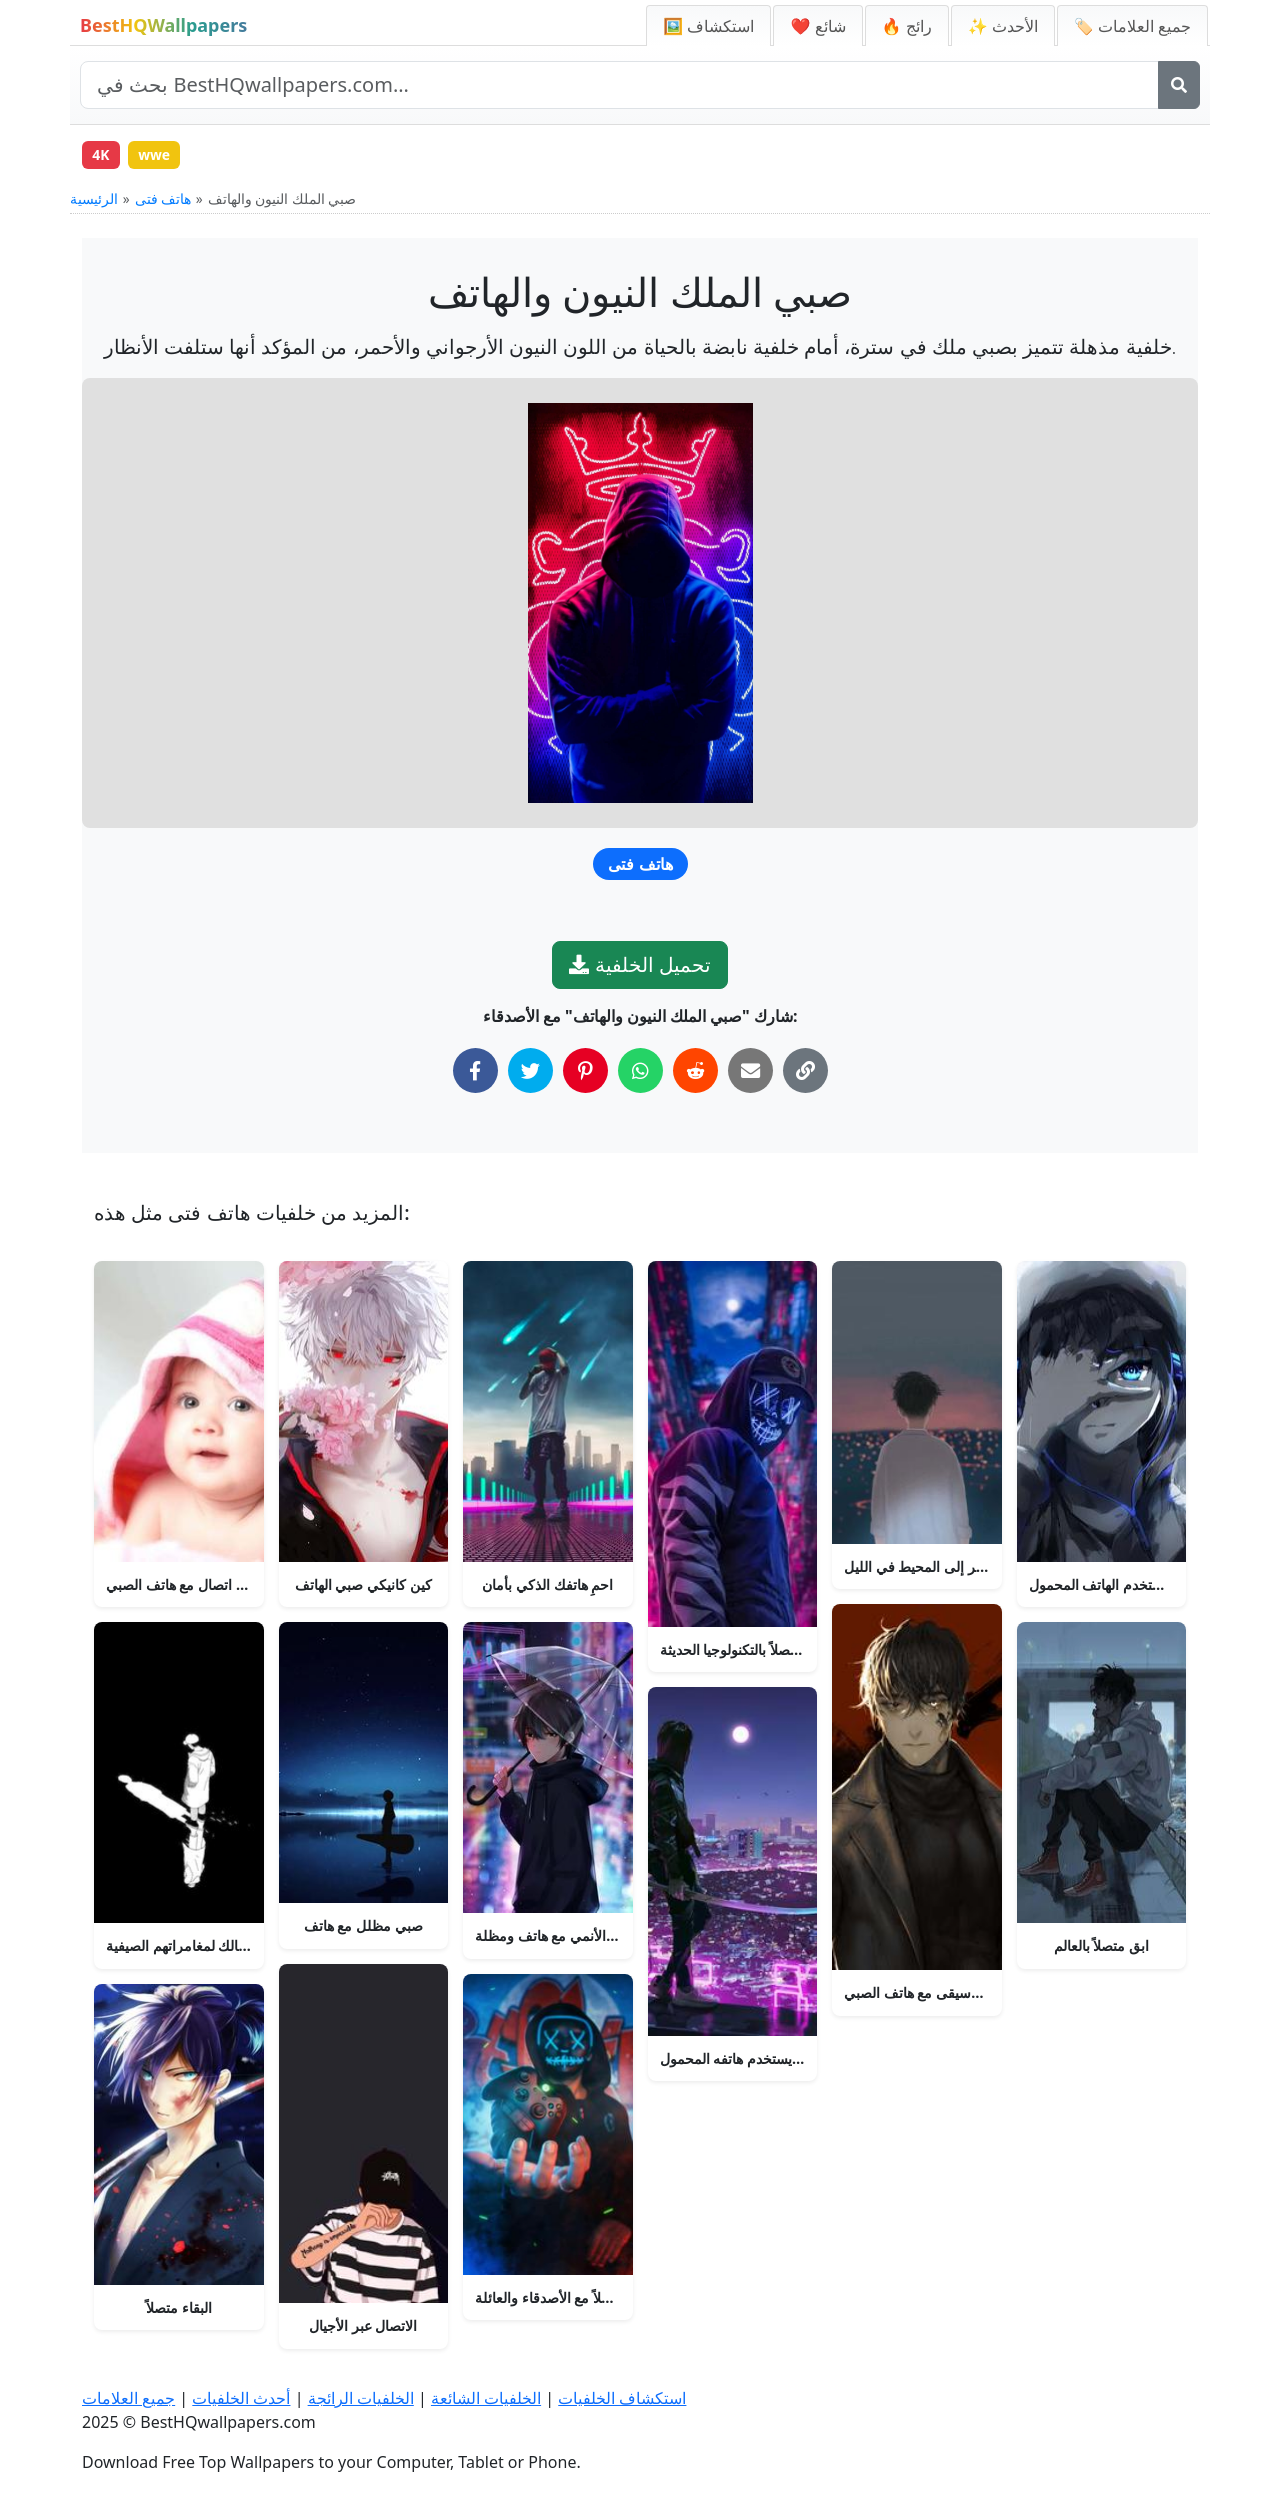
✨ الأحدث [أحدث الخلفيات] (1003, 26)
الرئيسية (94, 199)
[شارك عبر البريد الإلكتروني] (750, 1071)
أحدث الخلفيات (241, 2398)
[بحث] (1179, 85)
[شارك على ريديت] (695, 1071)
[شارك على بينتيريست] (585, 1071)
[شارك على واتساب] (640, 1071)
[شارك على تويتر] (530, 1071)
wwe (156, 154)
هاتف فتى (163, 199)
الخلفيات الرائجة (361, 2398)
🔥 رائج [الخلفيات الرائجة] (907, 26)
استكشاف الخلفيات (622, 2398)
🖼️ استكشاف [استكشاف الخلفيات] (708, 26)
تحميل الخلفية (639, 965)
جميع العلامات (128, 2398)
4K (101, 154)
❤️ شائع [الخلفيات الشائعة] (817, 26)
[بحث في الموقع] (619, 85)
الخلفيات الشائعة (486, 2398)
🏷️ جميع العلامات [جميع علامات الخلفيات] (1132, 26)
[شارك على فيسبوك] (475, 1071)
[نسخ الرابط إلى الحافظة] (805, 1071)
